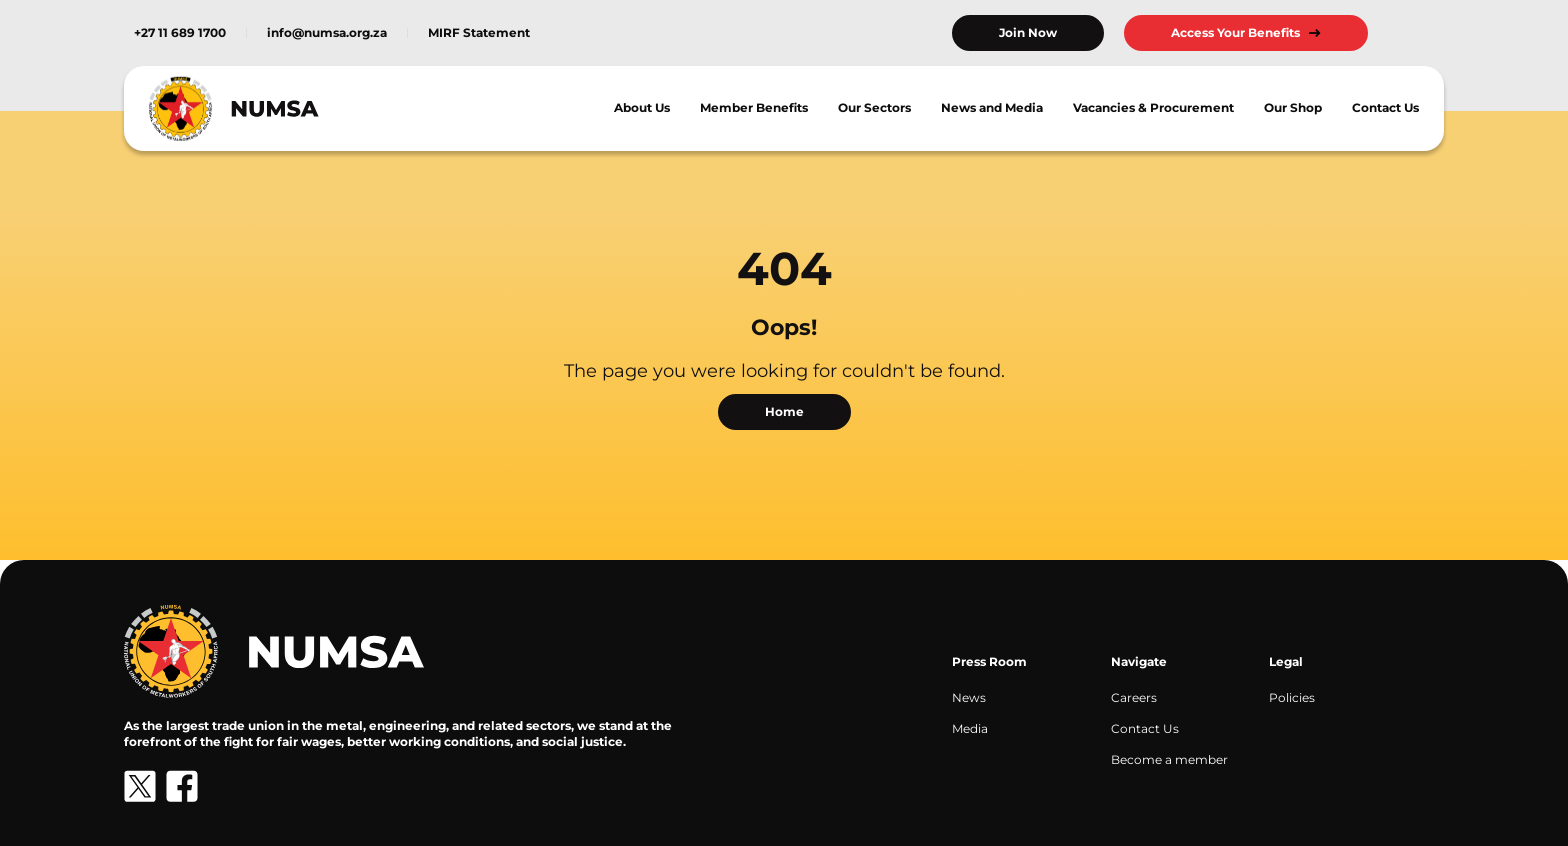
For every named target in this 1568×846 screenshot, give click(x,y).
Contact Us (1385, 107)
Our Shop (1293, 107)
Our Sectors (874, 107)
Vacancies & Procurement (1153, 107)
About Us (642, 107)
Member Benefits (754, 107)
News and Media (992, 107)
